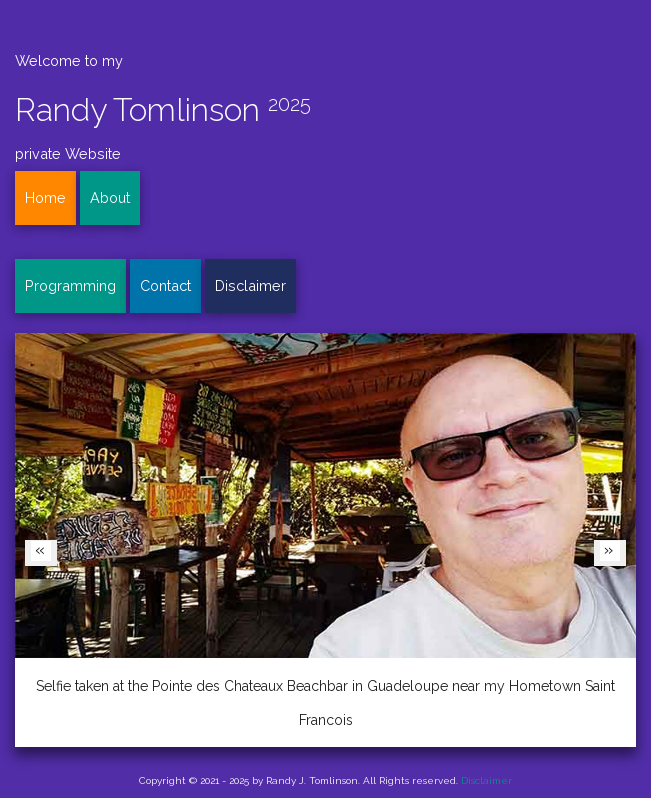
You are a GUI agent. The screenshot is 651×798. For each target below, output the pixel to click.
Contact (165, 285)
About (110, 197)
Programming (70, 285)
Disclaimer (250, 285)
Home (45, 197)
